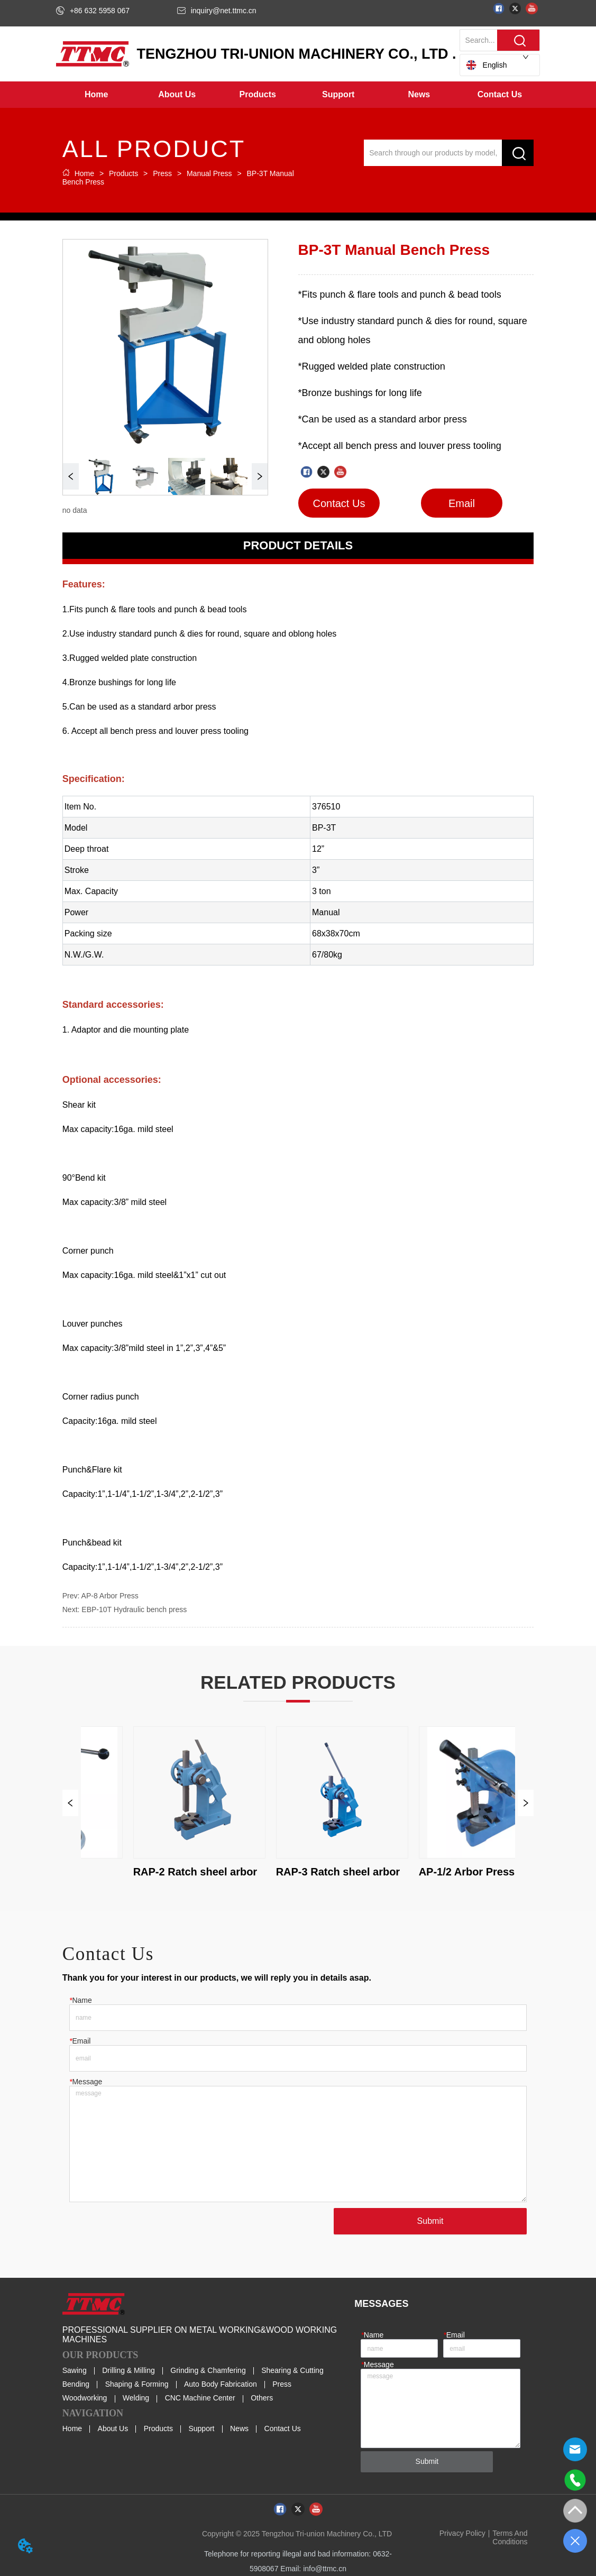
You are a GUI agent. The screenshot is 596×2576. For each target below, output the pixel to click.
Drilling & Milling (128, 2370)
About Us (113, 2428)
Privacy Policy (462, 2533)
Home (84, 173)
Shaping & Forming (137, 2384)
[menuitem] (176, 94)
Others (262, 2398)
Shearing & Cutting (292, 2370)
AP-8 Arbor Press (110, 1595)
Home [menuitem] (96, 94)
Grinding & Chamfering (207, 2370)
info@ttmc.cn (324, 2568)
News (239, 2428)
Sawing (74, 2370)
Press (162, 173)
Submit (430, 2220)
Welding (136, 2398)
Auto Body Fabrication (220, 2384)
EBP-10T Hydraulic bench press (134, 1609)
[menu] (298, 94)
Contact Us (282, 2428)
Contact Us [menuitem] (500, 94)
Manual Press (209, 173)
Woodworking (84, 2398)
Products (123, 173)
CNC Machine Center (200, 2398)
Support (201, 2428)
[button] (177, 94)
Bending (75, 2384)
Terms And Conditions (509, 2537)
